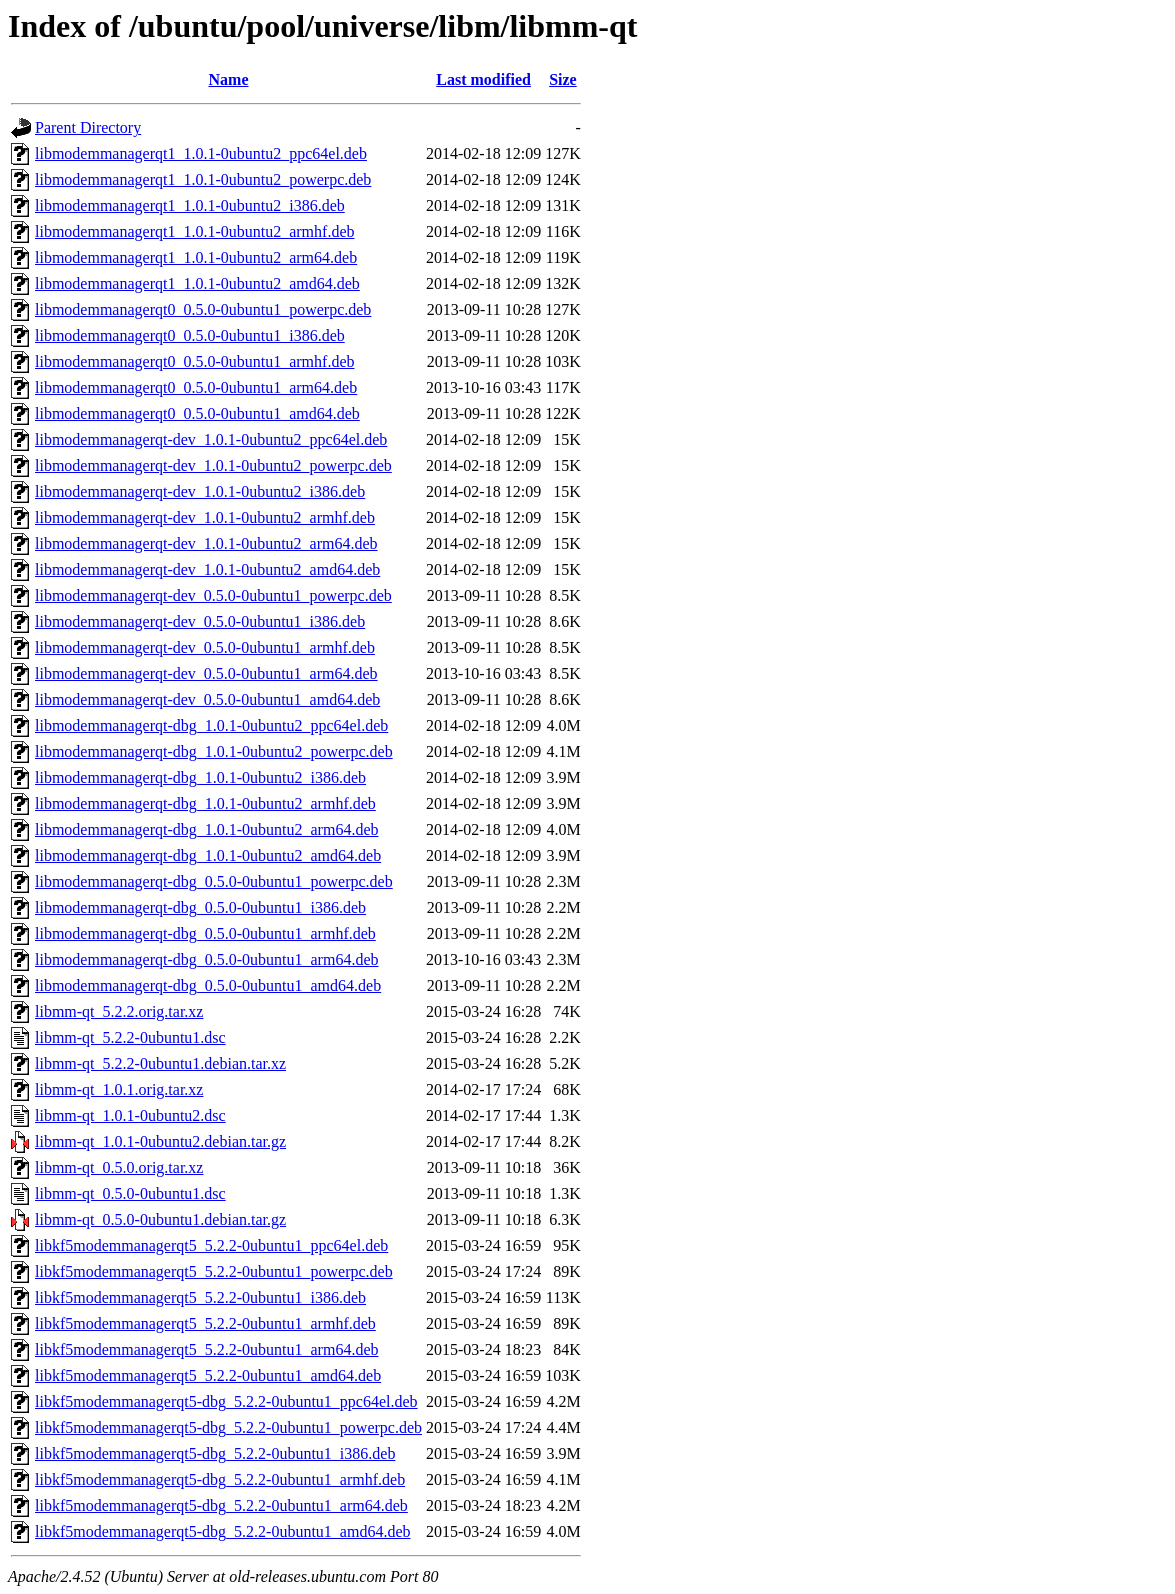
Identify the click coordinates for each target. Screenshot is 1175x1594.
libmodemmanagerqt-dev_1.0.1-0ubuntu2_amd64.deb (207, 569)
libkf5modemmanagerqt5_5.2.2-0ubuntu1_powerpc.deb (214, 1271)
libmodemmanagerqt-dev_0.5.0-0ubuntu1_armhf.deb (205, 647)
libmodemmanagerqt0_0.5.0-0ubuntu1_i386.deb (190, 335)
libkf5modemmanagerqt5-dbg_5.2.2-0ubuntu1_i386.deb (215, 1453)
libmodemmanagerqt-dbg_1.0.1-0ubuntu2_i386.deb (200, 777)
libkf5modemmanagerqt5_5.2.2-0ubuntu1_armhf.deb (205, 1323)
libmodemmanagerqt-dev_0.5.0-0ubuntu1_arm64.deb (206, 673)
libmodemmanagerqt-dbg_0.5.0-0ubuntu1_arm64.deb (206, 959)
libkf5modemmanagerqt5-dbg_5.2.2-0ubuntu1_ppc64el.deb (226, 1401)
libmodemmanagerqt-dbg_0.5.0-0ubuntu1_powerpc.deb (214, 881)
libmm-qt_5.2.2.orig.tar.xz (119, 1011)
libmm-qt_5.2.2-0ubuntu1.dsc (130, 1037)
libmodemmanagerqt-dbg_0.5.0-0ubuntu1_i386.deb (200, 907)
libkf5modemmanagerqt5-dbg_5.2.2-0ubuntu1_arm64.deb (221, 1505)
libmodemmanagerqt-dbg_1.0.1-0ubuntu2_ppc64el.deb (211, 725)
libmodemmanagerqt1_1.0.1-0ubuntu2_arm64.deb (196, 257)
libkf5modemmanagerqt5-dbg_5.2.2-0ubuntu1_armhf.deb (220, 1479)
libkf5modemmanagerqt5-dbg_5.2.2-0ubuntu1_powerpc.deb (228, 1427)
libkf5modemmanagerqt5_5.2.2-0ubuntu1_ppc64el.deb (211, 1245)
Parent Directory (88, 127)
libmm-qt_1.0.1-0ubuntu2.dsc (130, 1115)
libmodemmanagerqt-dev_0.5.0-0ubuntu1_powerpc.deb (213, 595)
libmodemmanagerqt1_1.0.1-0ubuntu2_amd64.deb (197, 283)
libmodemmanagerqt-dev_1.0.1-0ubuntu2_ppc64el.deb (211, 439)
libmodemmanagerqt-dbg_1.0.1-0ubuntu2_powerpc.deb (214, 751)
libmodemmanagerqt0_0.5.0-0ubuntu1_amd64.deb (197, 413)
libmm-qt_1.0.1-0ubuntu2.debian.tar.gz (160, 1141)
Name (229, 79)
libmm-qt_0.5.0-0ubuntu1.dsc (130, 1193)
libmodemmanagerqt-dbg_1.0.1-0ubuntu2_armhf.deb (205, 803)
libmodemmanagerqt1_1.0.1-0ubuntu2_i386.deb (190, 205)
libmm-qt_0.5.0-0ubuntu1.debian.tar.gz (160, 1219)
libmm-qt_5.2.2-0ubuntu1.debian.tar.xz (160, 1063)
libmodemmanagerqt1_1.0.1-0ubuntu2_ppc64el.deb (201, 153)
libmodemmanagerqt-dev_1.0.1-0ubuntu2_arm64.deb (206, 543)
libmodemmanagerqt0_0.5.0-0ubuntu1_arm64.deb (196, 387)
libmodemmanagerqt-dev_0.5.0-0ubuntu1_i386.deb (200, 621)
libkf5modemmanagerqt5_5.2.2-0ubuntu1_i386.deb (200, 1297)
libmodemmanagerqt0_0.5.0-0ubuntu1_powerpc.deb (203, 309)
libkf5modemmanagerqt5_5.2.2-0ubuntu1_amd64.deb (208, 1375)
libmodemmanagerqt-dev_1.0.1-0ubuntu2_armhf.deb (205, 517)
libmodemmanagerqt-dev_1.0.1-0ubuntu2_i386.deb (200, 491)
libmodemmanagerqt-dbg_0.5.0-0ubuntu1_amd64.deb (208, 985)
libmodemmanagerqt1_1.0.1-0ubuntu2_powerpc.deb (203, 179)
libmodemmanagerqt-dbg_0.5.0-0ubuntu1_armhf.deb (205, 933)
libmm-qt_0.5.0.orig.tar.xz (119, 1167)
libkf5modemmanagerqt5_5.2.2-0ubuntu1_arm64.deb (206, 1349)
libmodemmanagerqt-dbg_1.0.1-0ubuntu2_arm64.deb (206, 829)
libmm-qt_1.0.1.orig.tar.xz (119, 1089)
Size (563, 79)
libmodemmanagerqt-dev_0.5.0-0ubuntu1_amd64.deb (207, 699)
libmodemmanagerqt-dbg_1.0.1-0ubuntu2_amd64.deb (208, 855)
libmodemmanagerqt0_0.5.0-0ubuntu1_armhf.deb (194, 361)
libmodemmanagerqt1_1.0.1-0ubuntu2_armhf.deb (194, 231)
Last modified (483, 79)
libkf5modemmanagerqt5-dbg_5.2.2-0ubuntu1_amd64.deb (222, 1531)
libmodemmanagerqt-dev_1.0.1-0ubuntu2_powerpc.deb (213, 465)
